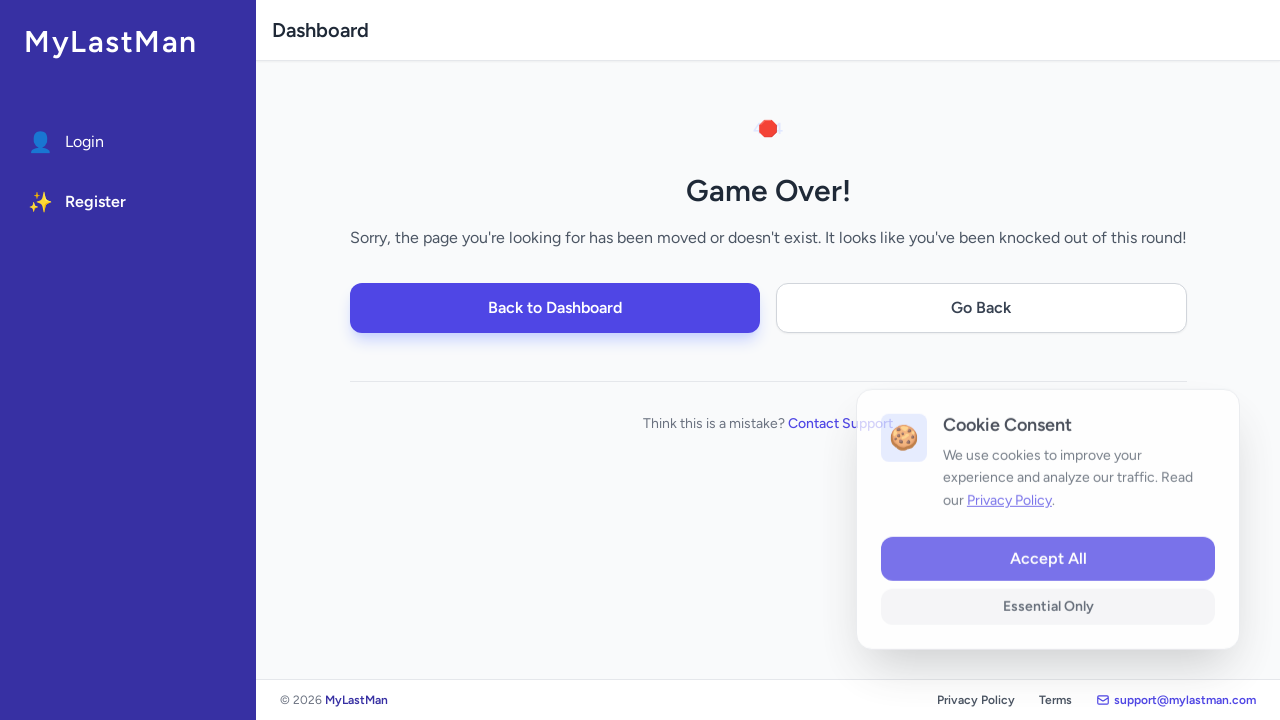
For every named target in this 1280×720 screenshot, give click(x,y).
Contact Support (840, 423)
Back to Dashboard (555, 307)
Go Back (981, 307)
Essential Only (1048, 624)
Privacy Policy (976, 700)
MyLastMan (111, 42)
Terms (1055, 700)
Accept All (1048, 576)
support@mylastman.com (1176, 700)
